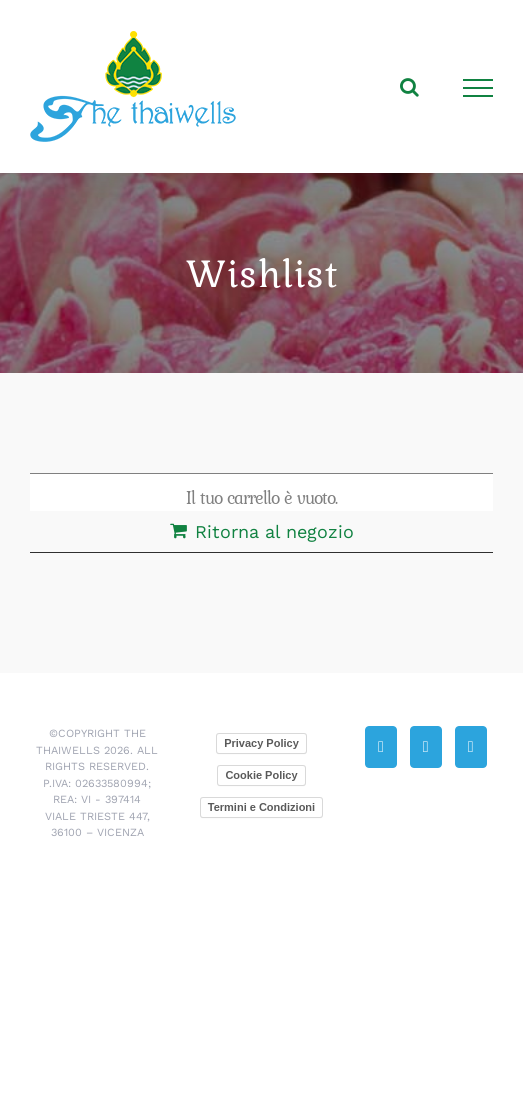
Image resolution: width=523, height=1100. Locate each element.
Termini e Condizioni (261, 807)
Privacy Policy (261, 743)
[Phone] (381, 747)
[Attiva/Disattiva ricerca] (409, 87)
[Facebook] (471, 747)
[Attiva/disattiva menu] (478, 88)
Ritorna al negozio (274, 531)
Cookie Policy (261, 775)
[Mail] (426, 747)
